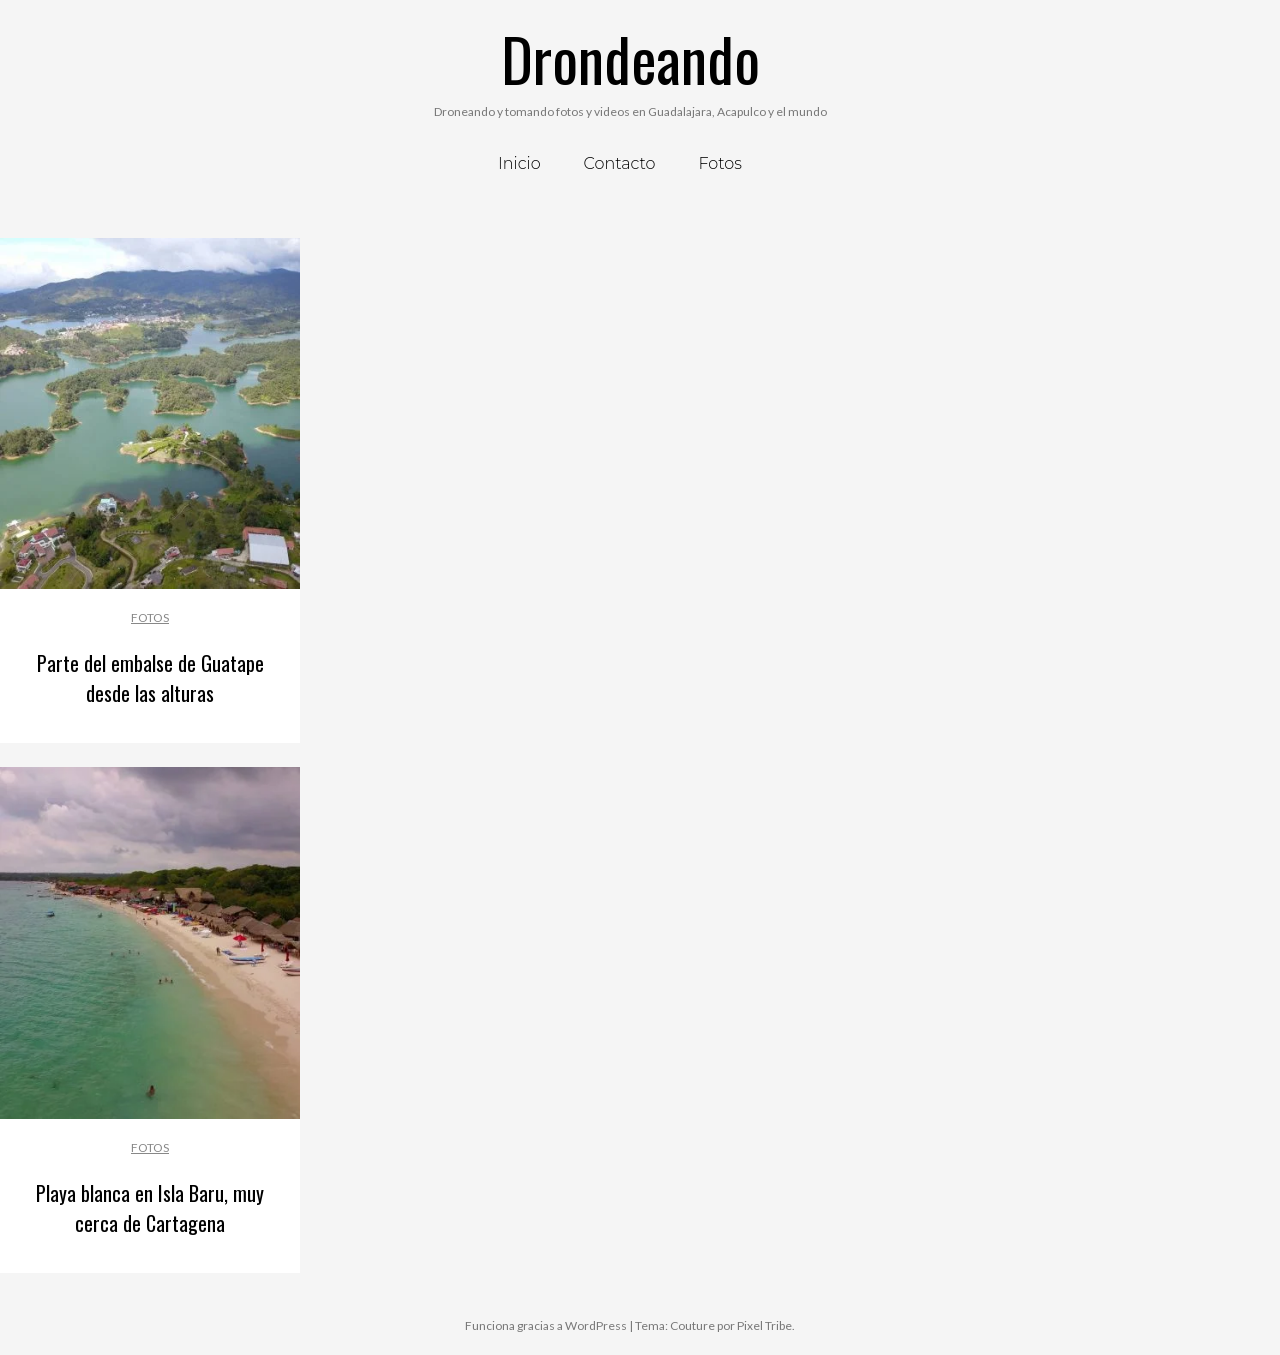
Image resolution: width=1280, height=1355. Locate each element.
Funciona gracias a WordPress (546, 1325)
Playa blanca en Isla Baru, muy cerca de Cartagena (150, 1208)
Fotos (150, 617)
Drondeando (630, 57)
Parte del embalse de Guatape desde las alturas (150, 678)
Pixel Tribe (764, 1325)
